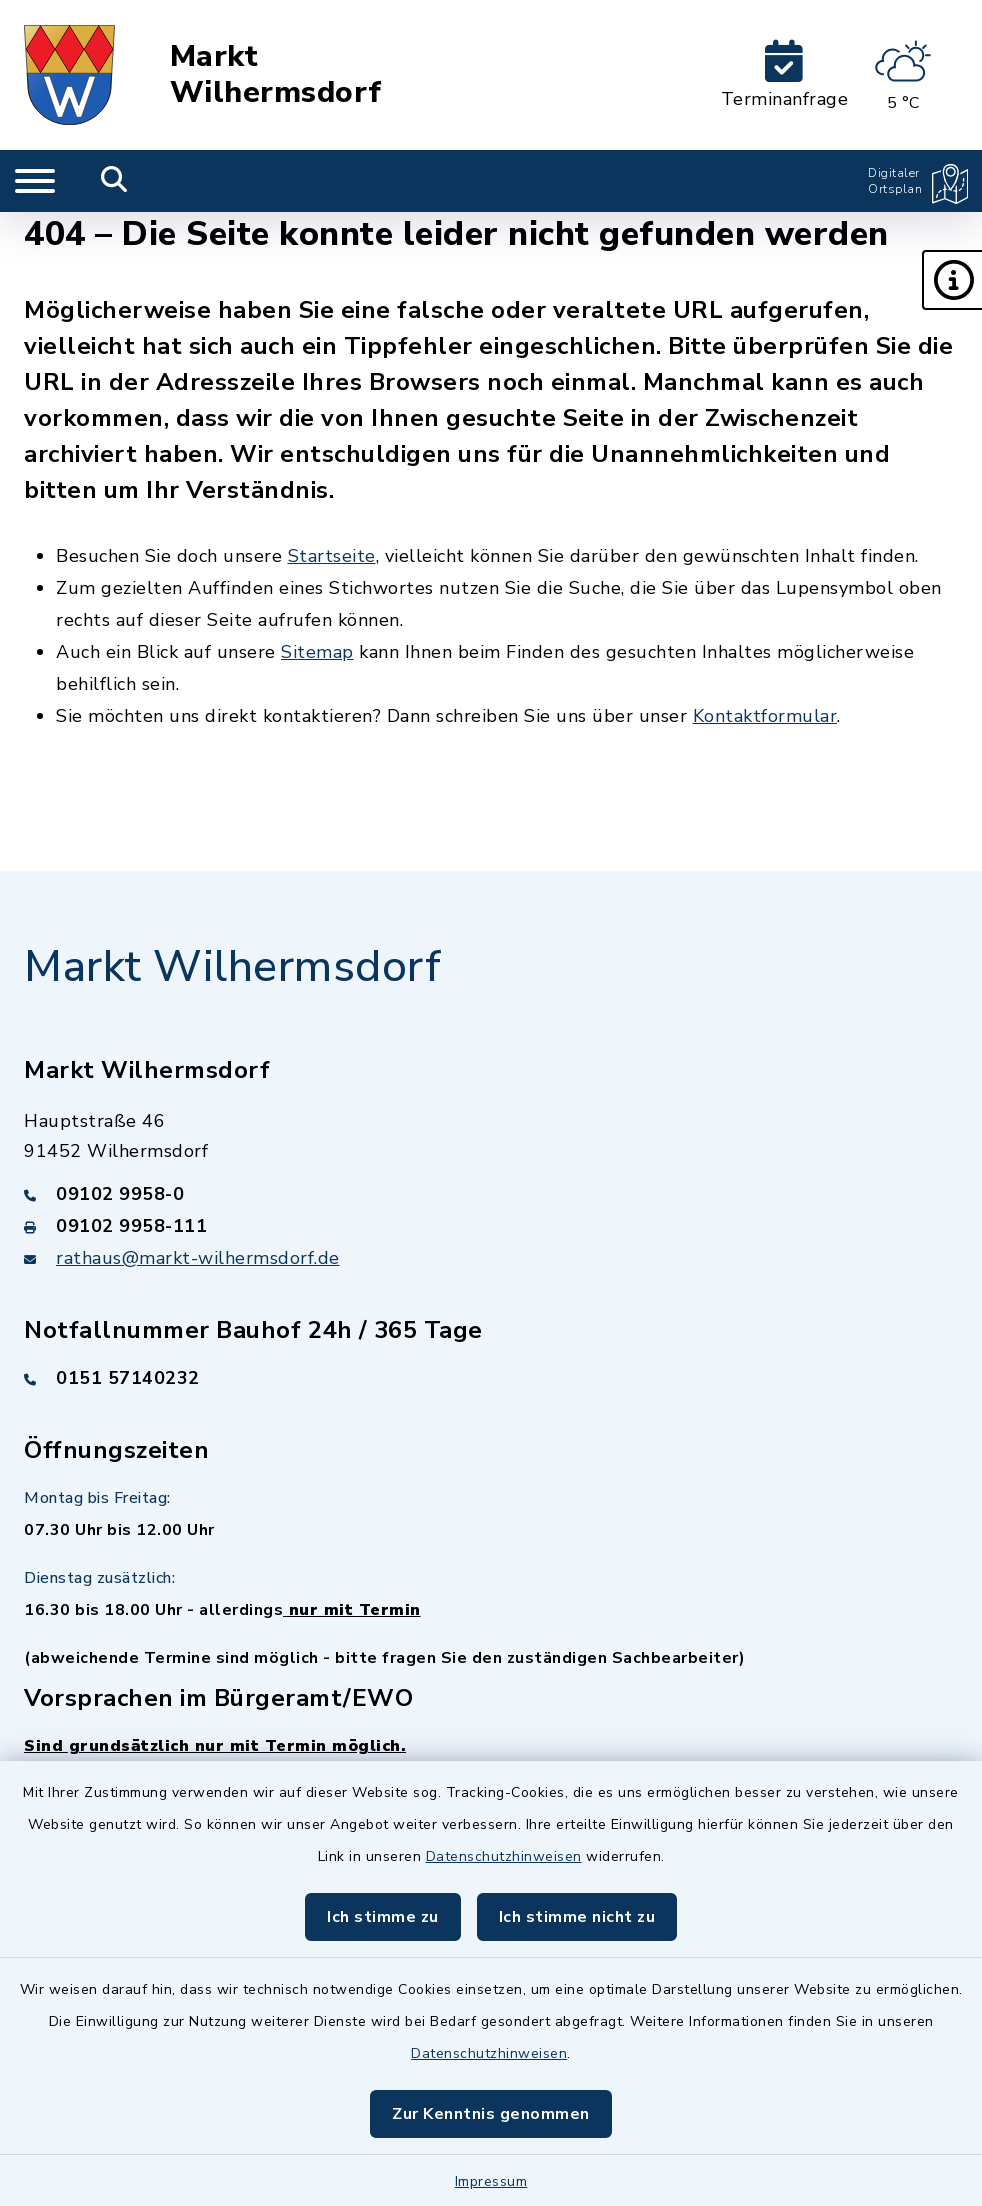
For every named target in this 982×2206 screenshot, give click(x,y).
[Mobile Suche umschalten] (114, 181)
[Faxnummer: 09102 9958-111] (491, 1226)
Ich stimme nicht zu (577, 1917)
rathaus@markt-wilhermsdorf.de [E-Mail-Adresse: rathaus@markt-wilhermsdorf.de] (198, 1258)
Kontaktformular (765, 716)
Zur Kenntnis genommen (491, 2114)
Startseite (332, 556)
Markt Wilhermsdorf (276, 75)
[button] (952, 280)
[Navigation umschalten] (35, 181)
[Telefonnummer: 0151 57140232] (491, 1378)
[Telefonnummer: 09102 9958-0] (491, 1194)
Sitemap (317, 652)
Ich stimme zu (383, 1917)
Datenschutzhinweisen (504, 1856)
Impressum (491, 2181)
